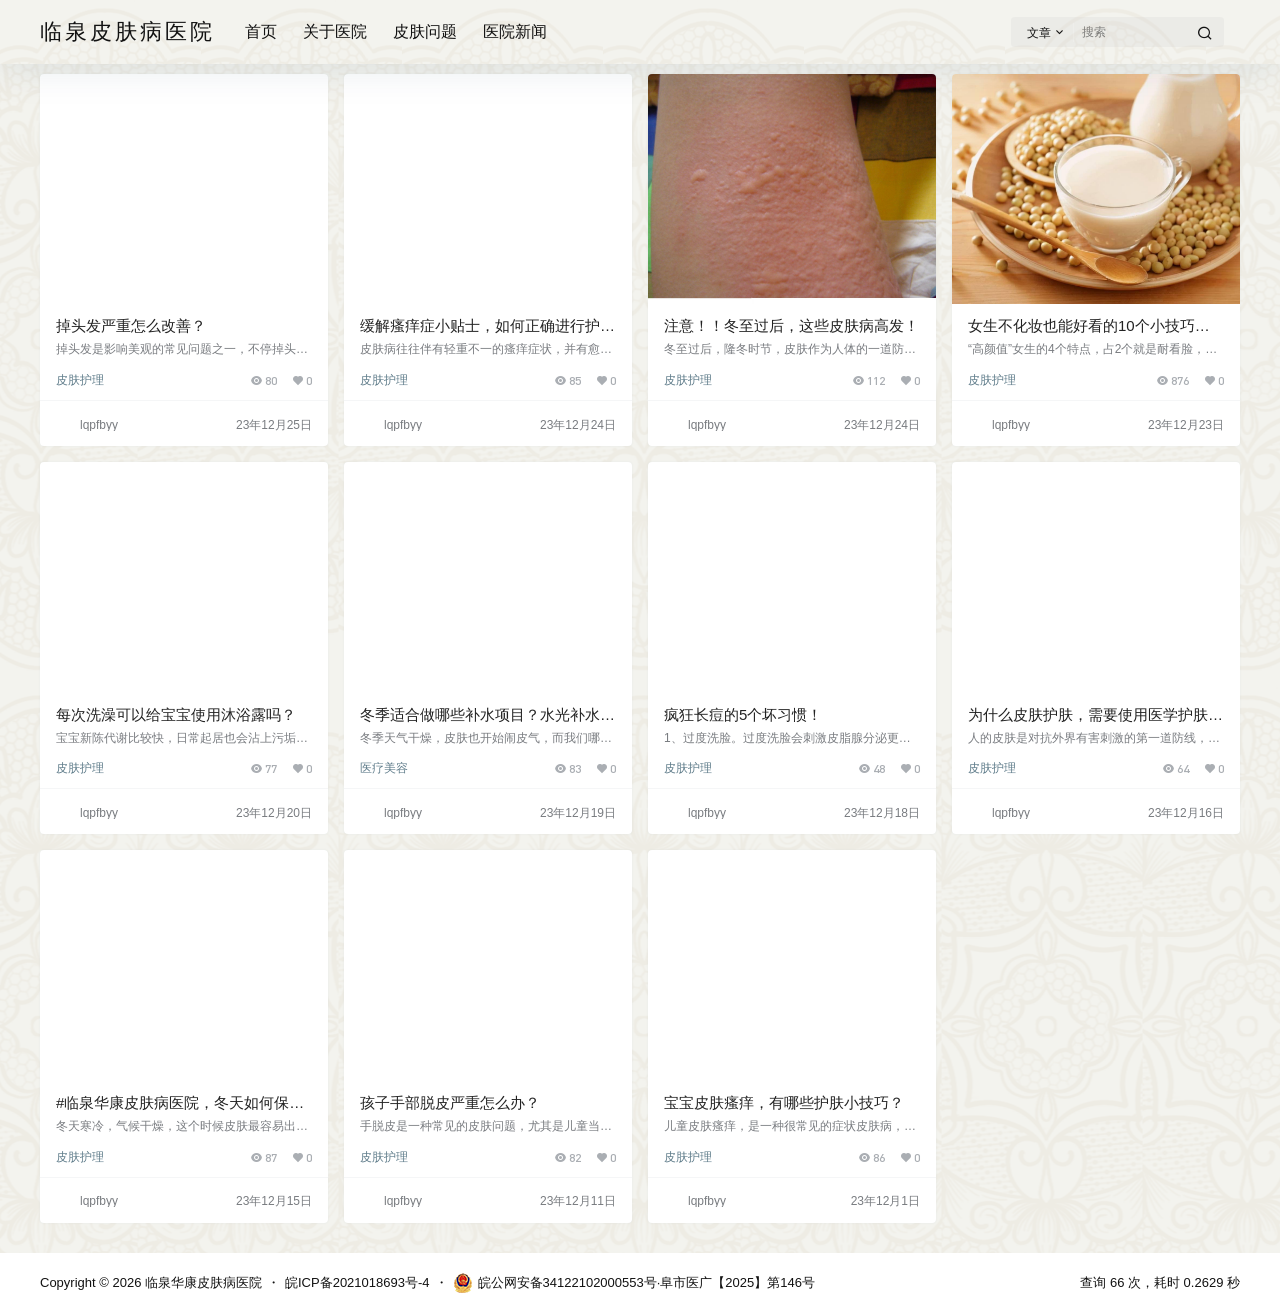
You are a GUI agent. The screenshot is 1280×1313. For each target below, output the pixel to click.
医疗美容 (384, 768)
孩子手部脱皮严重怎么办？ (450, 1102)
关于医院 (335, 31)
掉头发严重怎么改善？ (131, 325)
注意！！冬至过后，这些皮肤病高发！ (791, 325)
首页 (261, 31)
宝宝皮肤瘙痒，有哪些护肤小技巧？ (784, 1102)
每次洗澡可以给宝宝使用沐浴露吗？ (176, 714)
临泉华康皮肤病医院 (201, 1282)
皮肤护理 (80, 380)
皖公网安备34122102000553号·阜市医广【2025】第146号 (634, 1283)
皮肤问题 (425, 31)
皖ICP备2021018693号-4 (357, 1282)
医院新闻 (515, 31)
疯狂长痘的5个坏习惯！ (743, 714)
